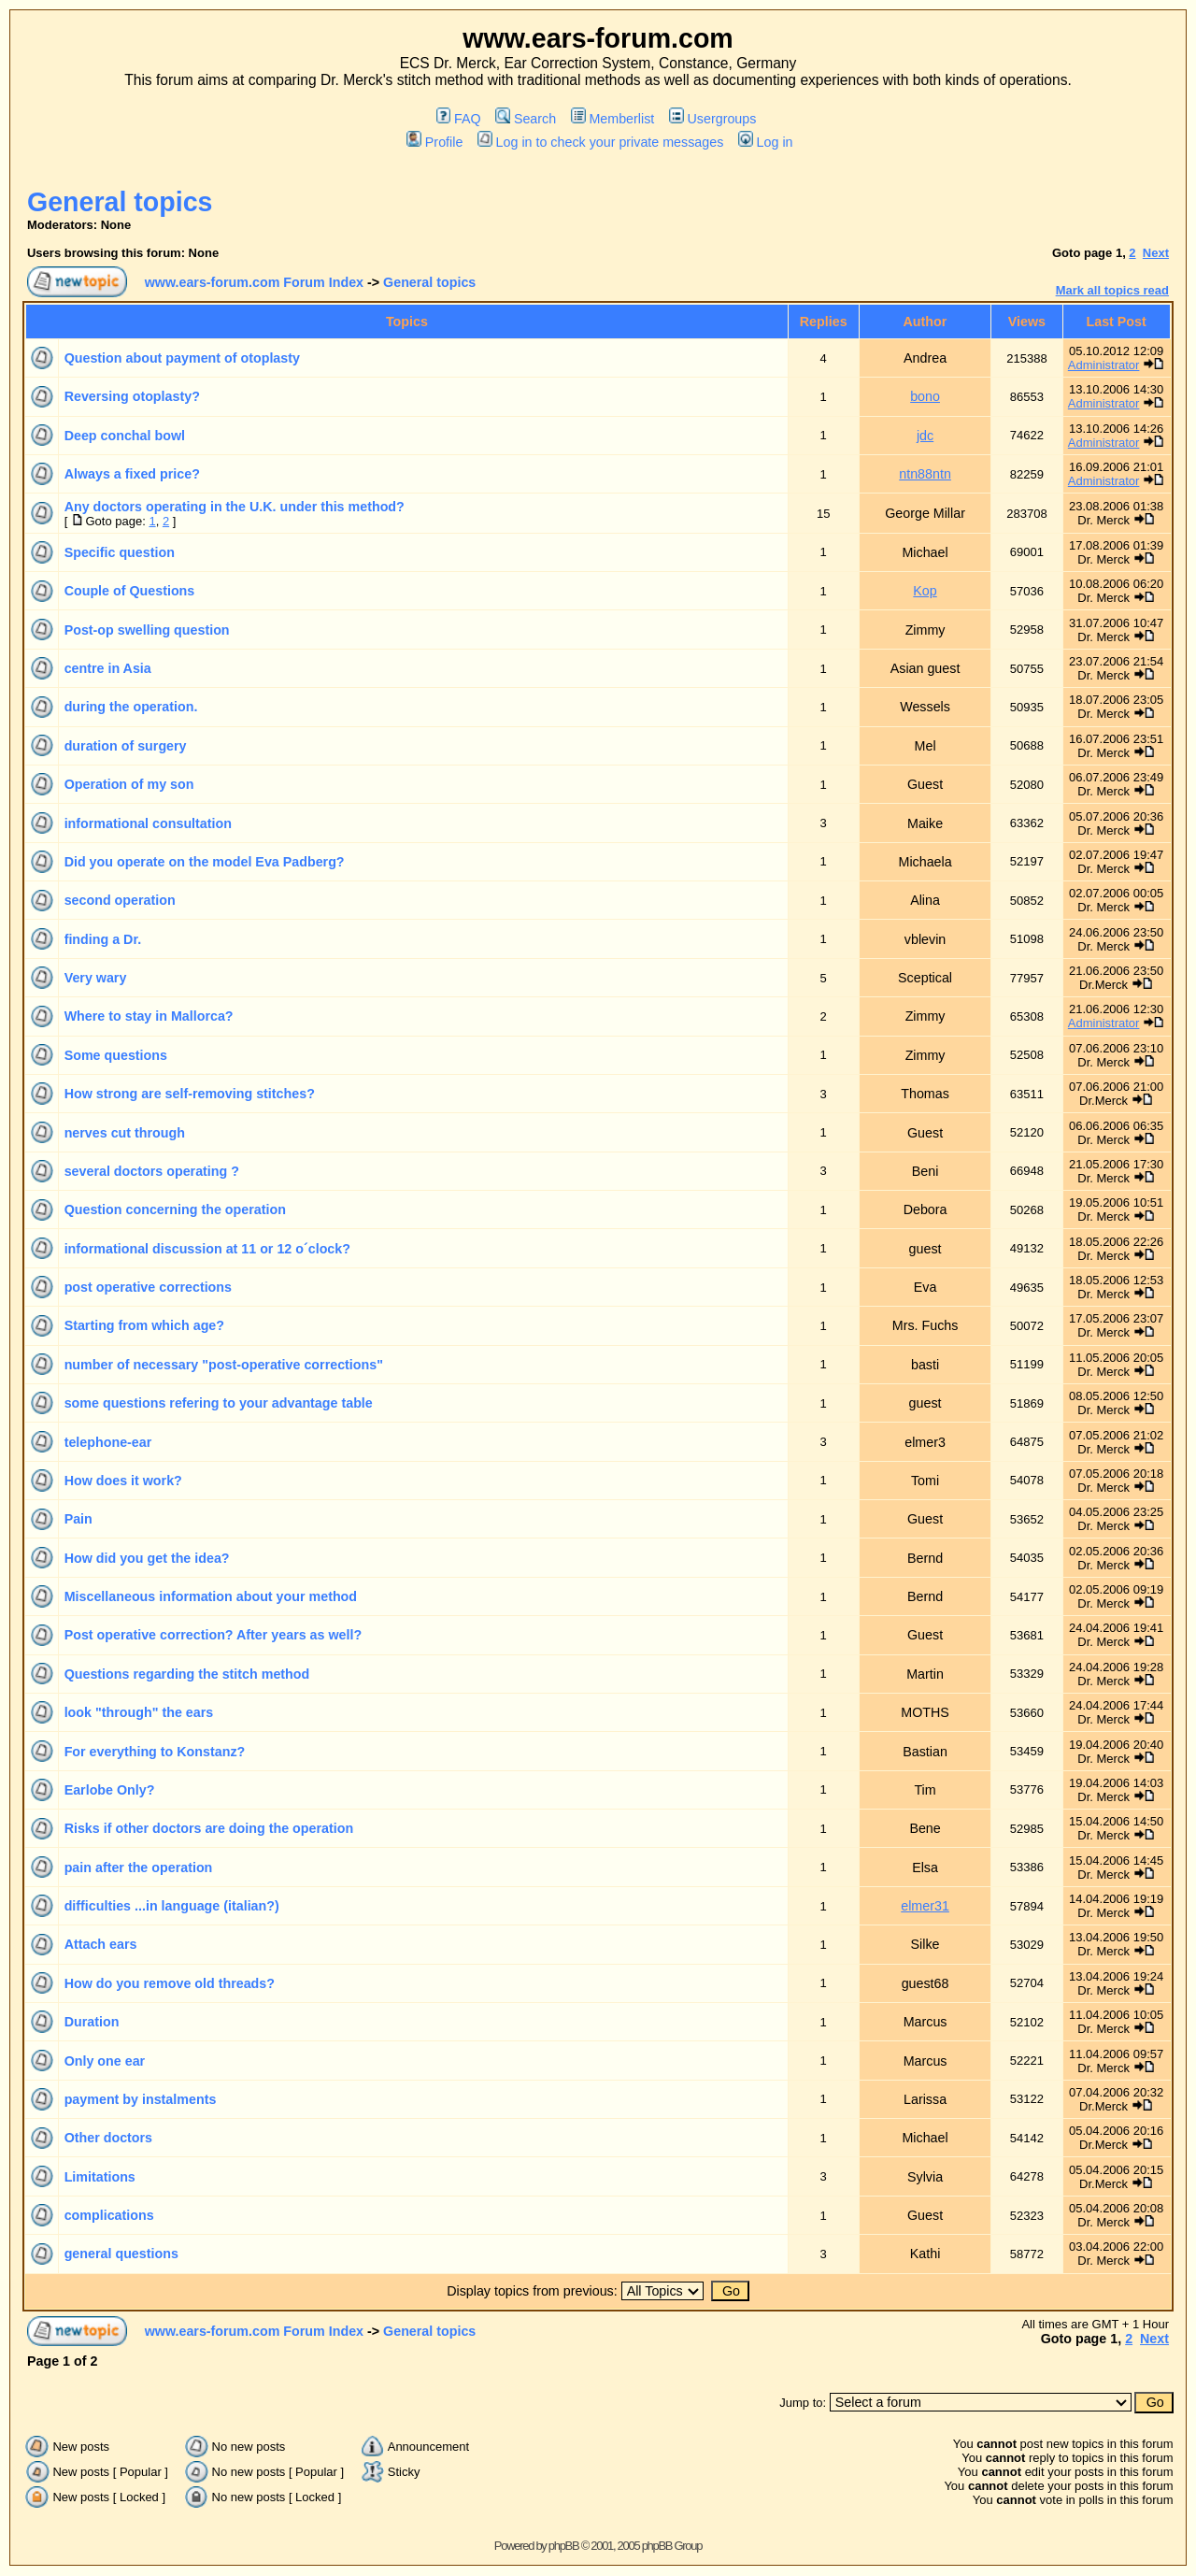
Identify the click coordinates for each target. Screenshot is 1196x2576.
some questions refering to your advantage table (218, 1402)
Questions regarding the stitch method (187, 1674)
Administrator (1104, 365)
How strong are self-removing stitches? (189, 1093)
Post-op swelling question (147, 630)
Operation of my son (129, 784)
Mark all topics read (1112, 290)
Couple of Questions (129, 590)
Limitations (99, 2176)
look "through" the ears (139, 1712)
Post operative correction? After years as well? (213, 1634)
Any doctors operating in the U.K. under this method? (234, 506)
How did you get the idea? (147, 1558)
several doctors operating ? (151, 1171)
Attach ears (100, 1944)
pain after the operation (138, 1867)
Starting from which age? (144, 1325)
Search (525, 118)
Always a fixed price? (132, 473)
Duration (92, 2021)
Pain (78, 1518)
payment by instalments (140, 2099)
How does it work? (123, 1480)
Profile (434, 142)
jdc (925, 435)
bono (925, 396)
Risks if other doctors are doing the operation (208, 1828)
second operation (120, 900)
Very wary (95, 977)
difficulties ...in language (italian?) (171, 1905)
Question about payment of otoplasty (182, 358)
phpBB (563, 2546)
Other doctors (108, 2137)
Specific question (119, 552)
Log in (765, 142)
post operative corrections (148, 1287)
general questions (121, 2253)
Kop (924, 590)
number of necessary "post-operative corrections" (223, 1364)
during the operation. (131, 706)
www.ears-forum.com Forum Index (254, 282)
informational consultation (148, 823)
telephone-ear (108, 1442)
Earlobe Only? (109, 1789)
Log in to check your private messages (600, 142)
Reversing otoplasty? (132, 396)
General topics (120, 202)
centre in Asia (107, 668)
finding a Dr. (103, 939)
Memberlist (612, 118)
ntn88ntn (925, 473)
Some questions (115, 1055)
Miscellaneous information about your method (210, 1596)
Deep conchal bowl (124, 435)
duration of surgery (125, 745)
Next (1156, 253)
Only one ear (105, 2061)
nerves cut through (124, 1132)
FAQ (458, 118)
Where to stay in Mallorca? (149, 1016)
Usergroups (712, 118)
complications (109, 2215)
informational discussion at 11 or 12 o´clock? (207, 1248)
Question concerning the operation (175, 1209)
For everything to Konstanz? (155, 1751)
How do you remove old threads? (169, 1983)
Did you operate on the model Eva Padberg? (204, 861)
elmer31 (925, 1905)
